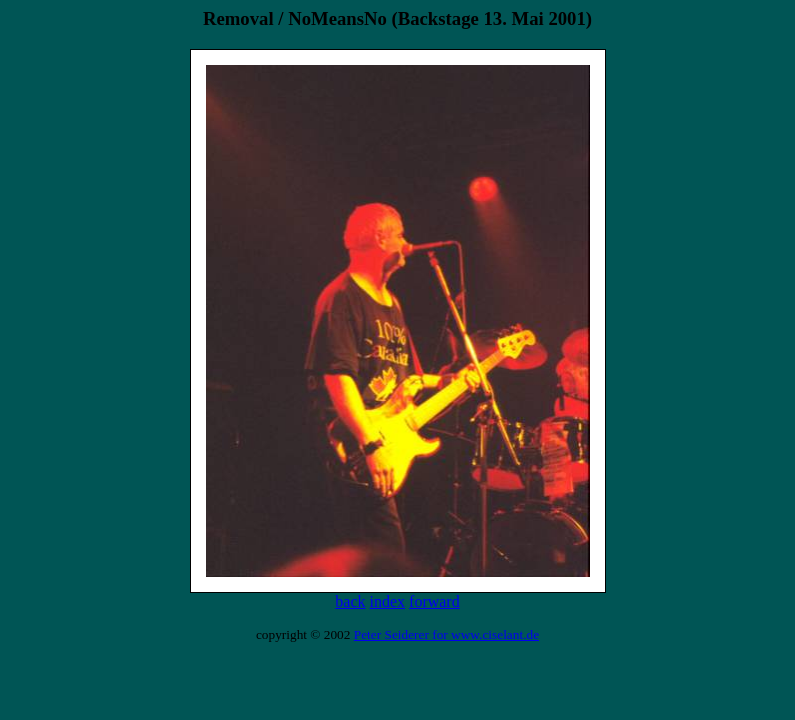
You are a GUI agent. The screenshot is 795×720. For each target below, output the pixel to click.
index (388, 601)
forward (434, 601)
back (350, 601)
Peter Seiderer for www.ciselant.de (446, 634)
